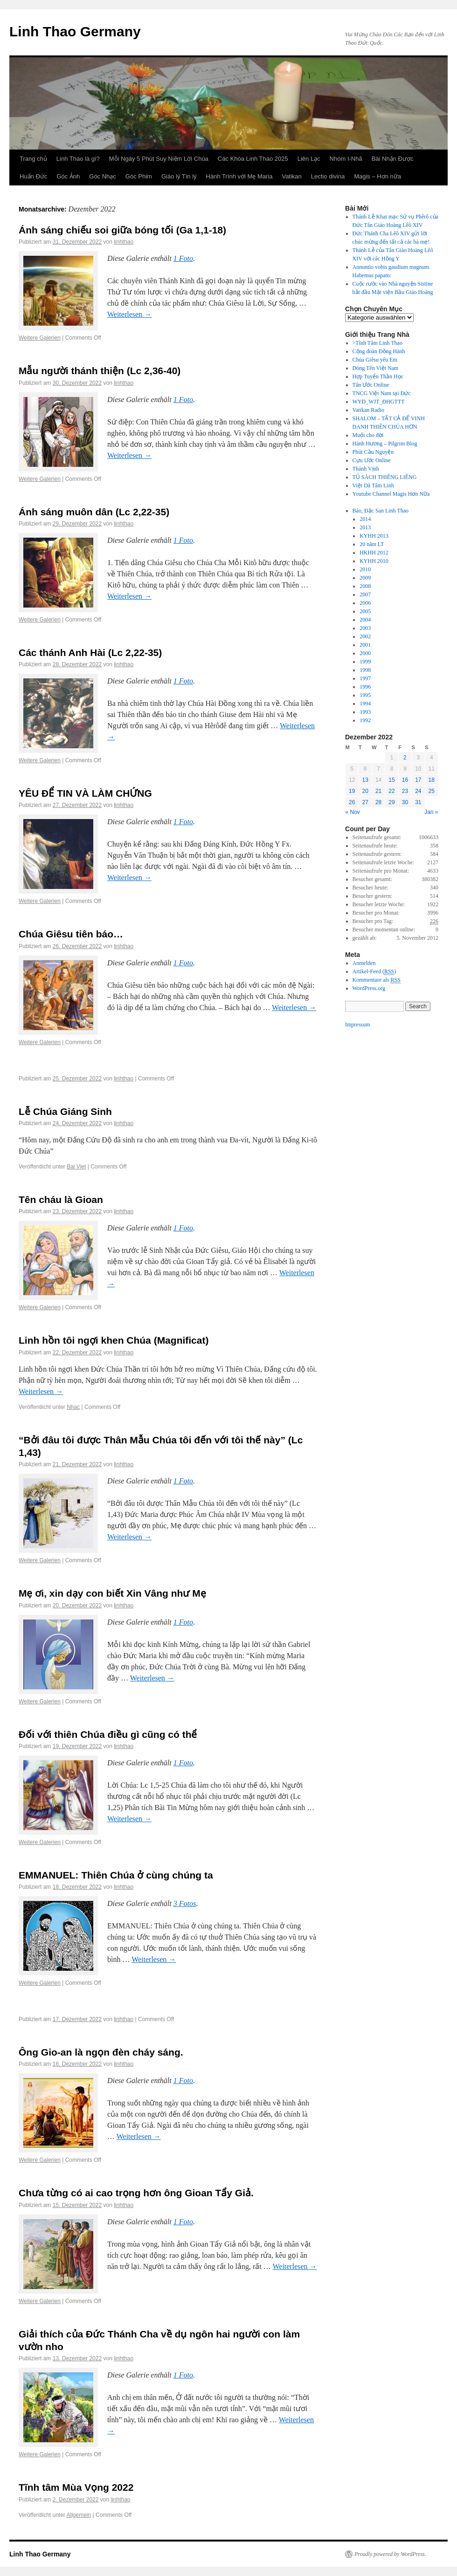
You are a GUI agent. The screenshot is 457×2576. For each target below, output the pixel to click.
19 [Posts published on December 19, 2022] (352, 791)
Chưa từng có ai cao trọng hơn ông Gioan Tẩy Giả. (136, 2192)
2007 (365, 594)
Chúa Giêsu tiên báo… (71, 934)
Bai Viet (76, 1166)
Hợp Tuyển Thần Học (378, 376)
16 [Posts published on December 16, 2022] (405, 780)
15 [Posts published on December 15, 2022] (391, 780)
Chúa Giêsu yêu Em (375, 359)
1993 (365, 712)
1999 (365, 661)
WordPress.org (369, 988)
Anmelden (364, 963)
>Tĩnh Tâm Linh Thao (377, 343)
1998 (365, 670)
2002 (365, 636)
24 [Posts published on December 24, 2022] (418, 791)
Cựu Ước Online (372, 460)
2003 (365, 628)
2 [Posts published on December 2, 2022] (405, 757)
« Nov (353, 812)
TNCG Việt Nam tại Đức (382, 393)
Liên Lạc (309, 158)
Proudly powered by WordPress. (390, 2554)
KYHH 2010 (374, 561)
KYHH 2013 (374, 536)
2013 (365, 527)
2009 (365, 577)
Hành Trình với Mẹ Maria (239, 176)
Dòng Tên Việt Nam (376, 368)
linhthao (123, 242)
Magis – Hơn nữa (377, 176)
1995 (365, 695)
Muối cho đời (368, 435)
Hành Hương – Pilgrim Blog (385, 443)
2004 (365, 619)
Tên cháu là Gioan (61, 1199)
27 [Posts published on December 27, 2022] (365, 802)
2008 (365, 586)
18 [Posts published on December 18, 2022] (432, 780)
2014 (365, 519)
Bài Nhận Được (393, 158)
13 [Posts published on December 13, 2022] (365, 780)
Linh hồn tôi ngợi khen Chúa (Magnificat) (113, 1340)
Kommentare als (377, 980)
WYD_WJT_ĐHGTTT (379, 401)
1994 (365, 703)
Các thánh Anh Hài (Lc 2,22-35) (90, 652)
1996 (365, 686)
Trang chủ (33, 158)
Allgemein (79, 2515)
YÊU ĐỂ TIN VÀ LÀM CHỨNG (85, 793)
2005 (365, 611)
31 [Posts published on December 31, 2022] (418, 802)
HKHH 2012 (374, 552)
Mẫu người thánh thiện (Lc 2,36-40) (99, 370)
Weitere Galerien (40, 338)
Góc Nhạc (102, 176)
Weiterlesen (129, 314)
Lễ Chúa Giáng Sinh (65, 1111)
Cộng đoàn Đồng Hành (379, 351)
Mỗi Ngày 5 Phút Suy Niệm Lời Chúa (158, 158)
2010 (365, 569)
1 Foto (183, 258)
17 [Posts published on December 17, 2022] (418, 780)
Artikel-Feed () (374, 971)
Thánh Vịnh (366, 468)
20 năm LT (372, 544)
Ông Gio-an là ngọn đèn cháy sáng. (101, 2052)
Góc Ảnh (68, 176)
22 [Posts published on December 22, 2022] (391, 791)
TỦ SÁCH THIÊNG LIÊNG (385, 477)
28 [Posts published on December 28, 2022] (378, 802)
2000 (365, 653)
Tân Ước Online (371, 385)
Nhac (73, 1407)
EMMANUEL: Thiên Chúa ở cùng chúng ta (116, 1875)
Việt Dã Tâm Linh (373, 485)
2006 (365, 603)
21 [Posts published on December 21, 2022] (378, 791)
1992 (365, 720)
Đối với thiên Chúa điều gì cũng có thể (108, 1734)
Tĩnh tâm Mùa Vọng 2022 (76, 2487)
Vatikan (291, 176)
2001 (365, 645)
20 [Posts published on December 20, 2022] (365, 791)
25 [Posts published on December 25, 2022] (432, 791)
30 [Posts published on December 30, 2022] (405, 802)
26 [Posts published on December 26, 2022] (352, 802)
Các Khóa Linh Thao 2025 (253, 158)
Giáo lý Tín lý (179, 176)
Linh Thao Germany (75, 31)
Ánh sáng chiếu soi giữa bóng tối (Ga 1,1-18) (122, 230)
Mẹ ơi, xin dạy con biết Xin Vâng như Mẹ (112, 1593)
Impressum (357, 1024)
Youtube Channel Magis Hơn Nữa (391, 494)
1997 (365, 678)
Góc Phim (138, 176)
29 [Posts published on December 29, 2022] (391, 802)
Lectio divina (328, 176)
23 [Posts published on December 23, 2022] (405, 791)
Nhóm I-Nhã (346, 158)
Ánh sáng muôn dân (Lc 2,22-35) (94, 511)
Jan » (431, 812)
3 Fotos (184, 1903)
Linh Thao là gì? (78, 158)
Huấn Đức (33, 176)
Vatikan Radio (368, 410)
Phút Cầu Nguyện (373, 452)
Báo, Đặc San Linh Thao (381, 510)
